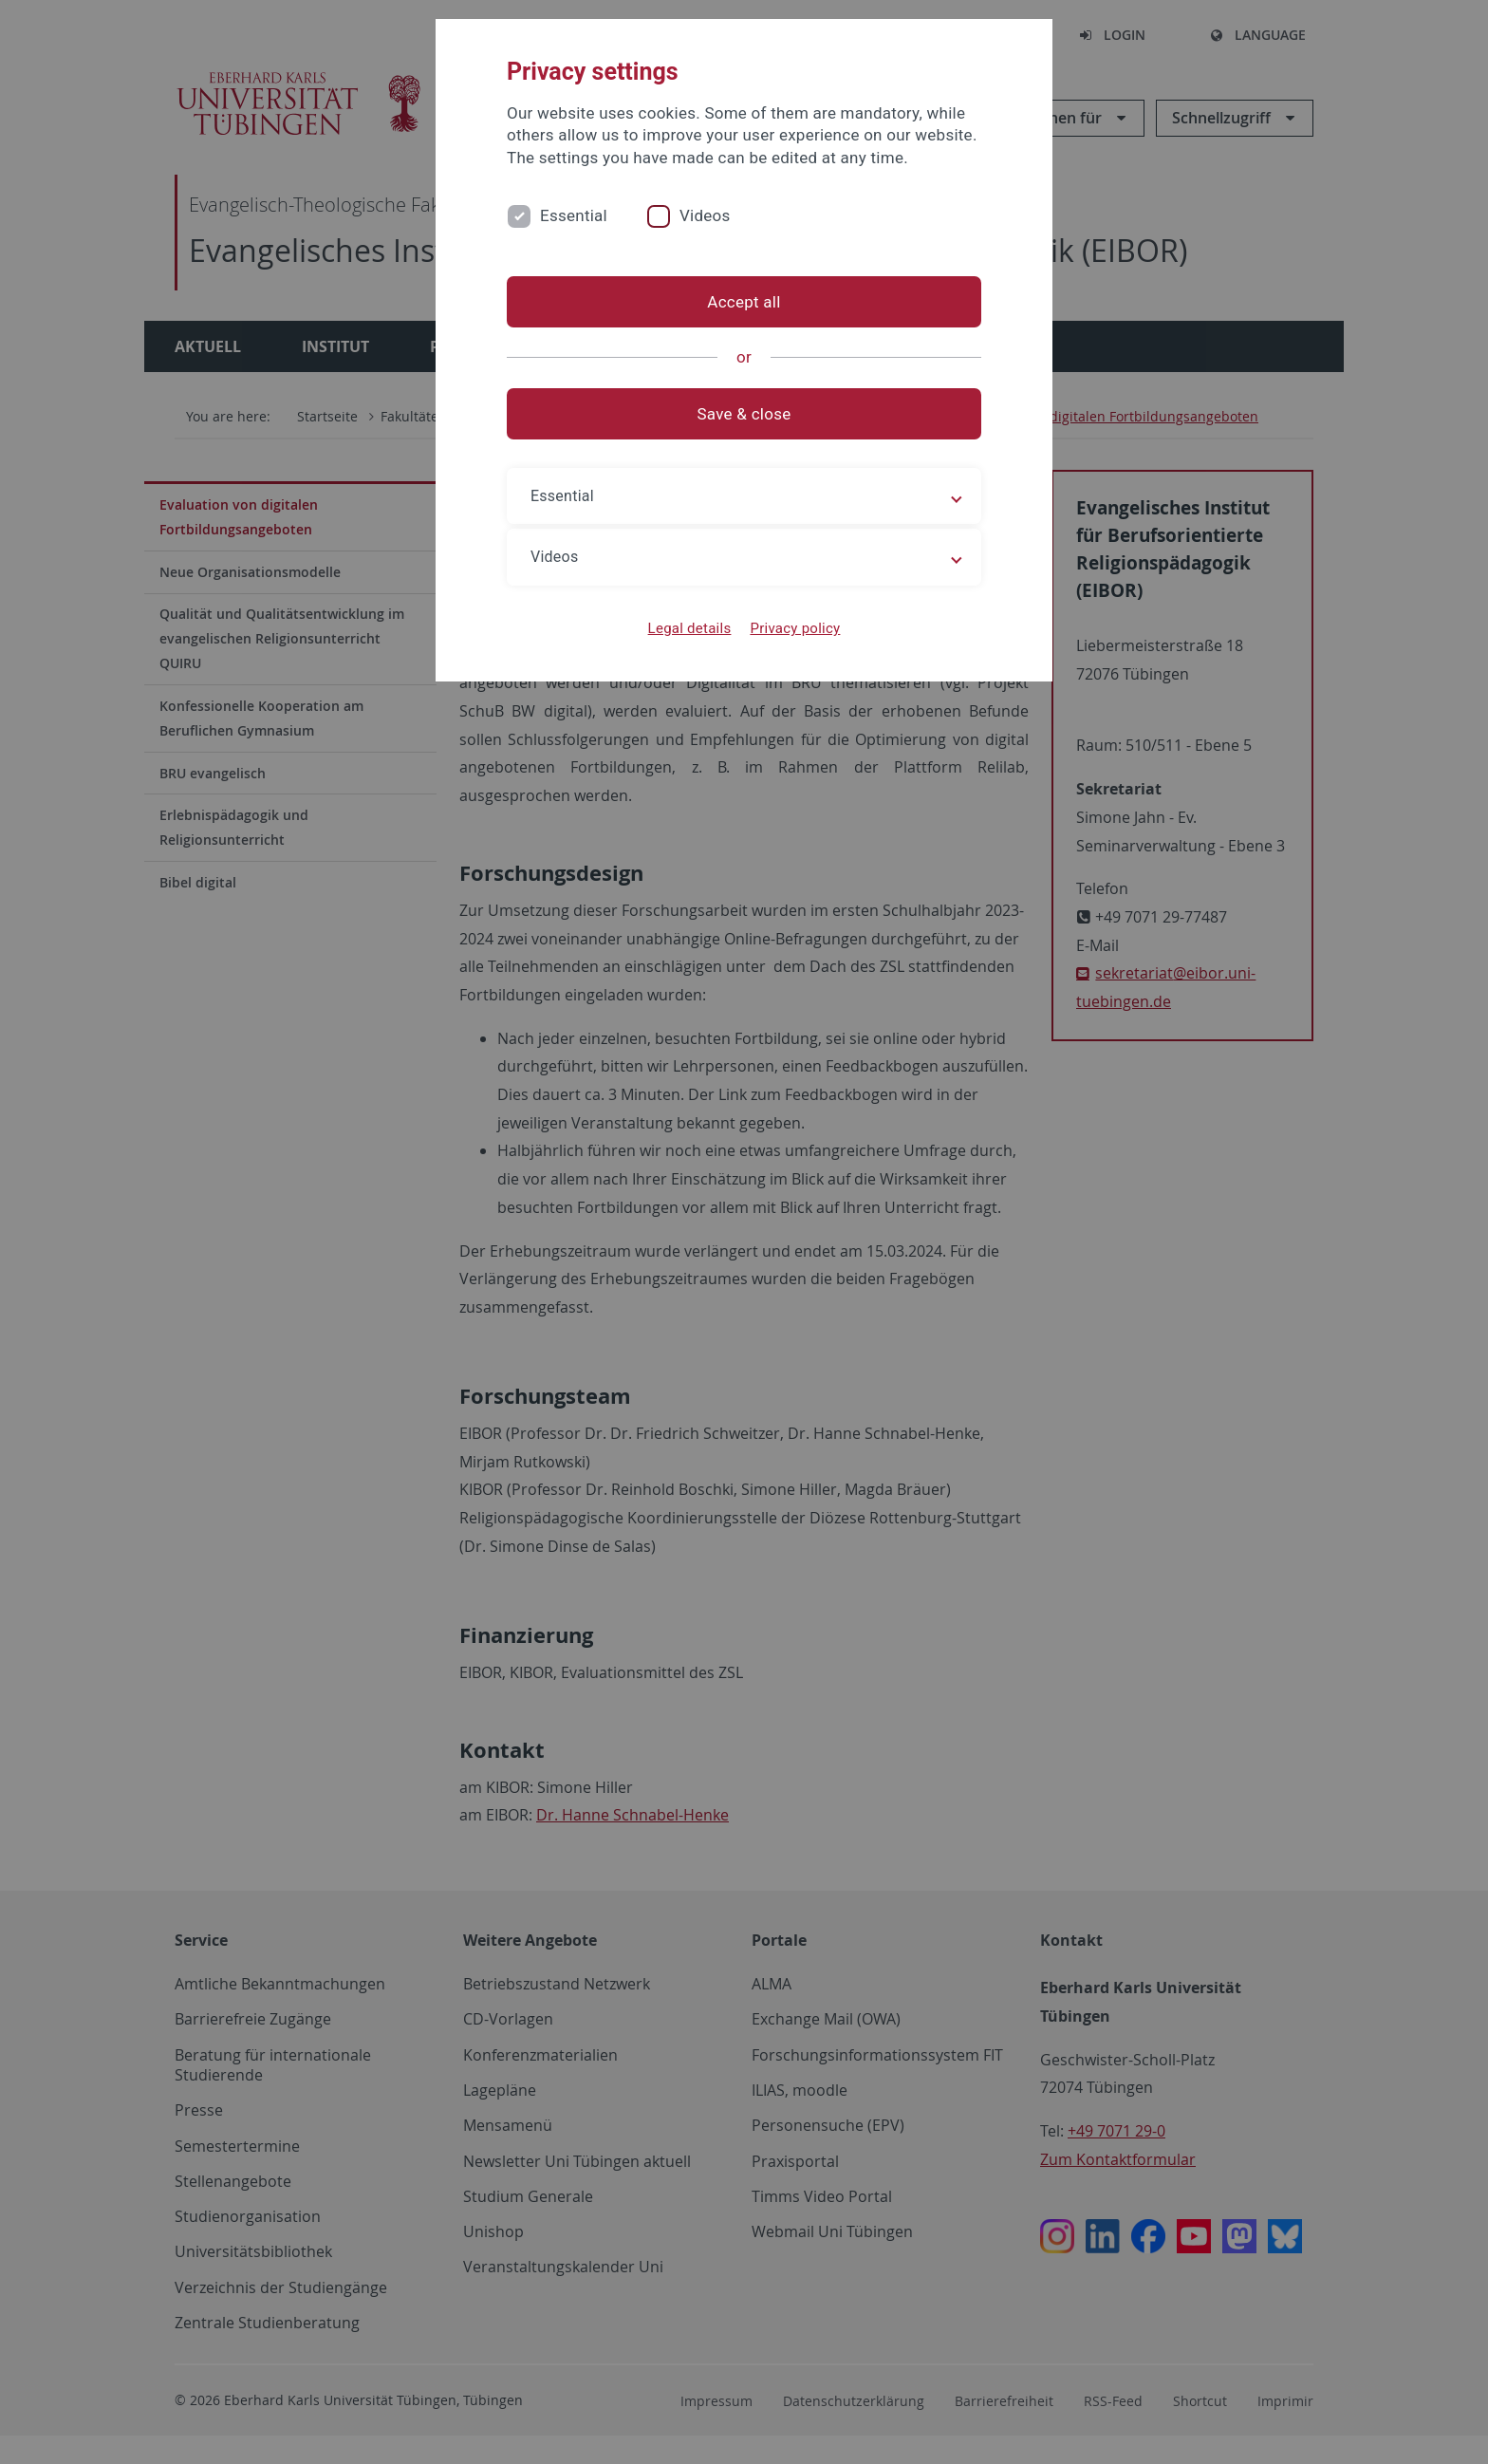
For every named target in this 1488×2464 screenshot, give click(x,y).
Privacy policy (795, 628)
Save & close (744, 413)
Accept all (743, 301)
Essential (573, 215)
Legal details (690, 628)
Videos (705, 215)
